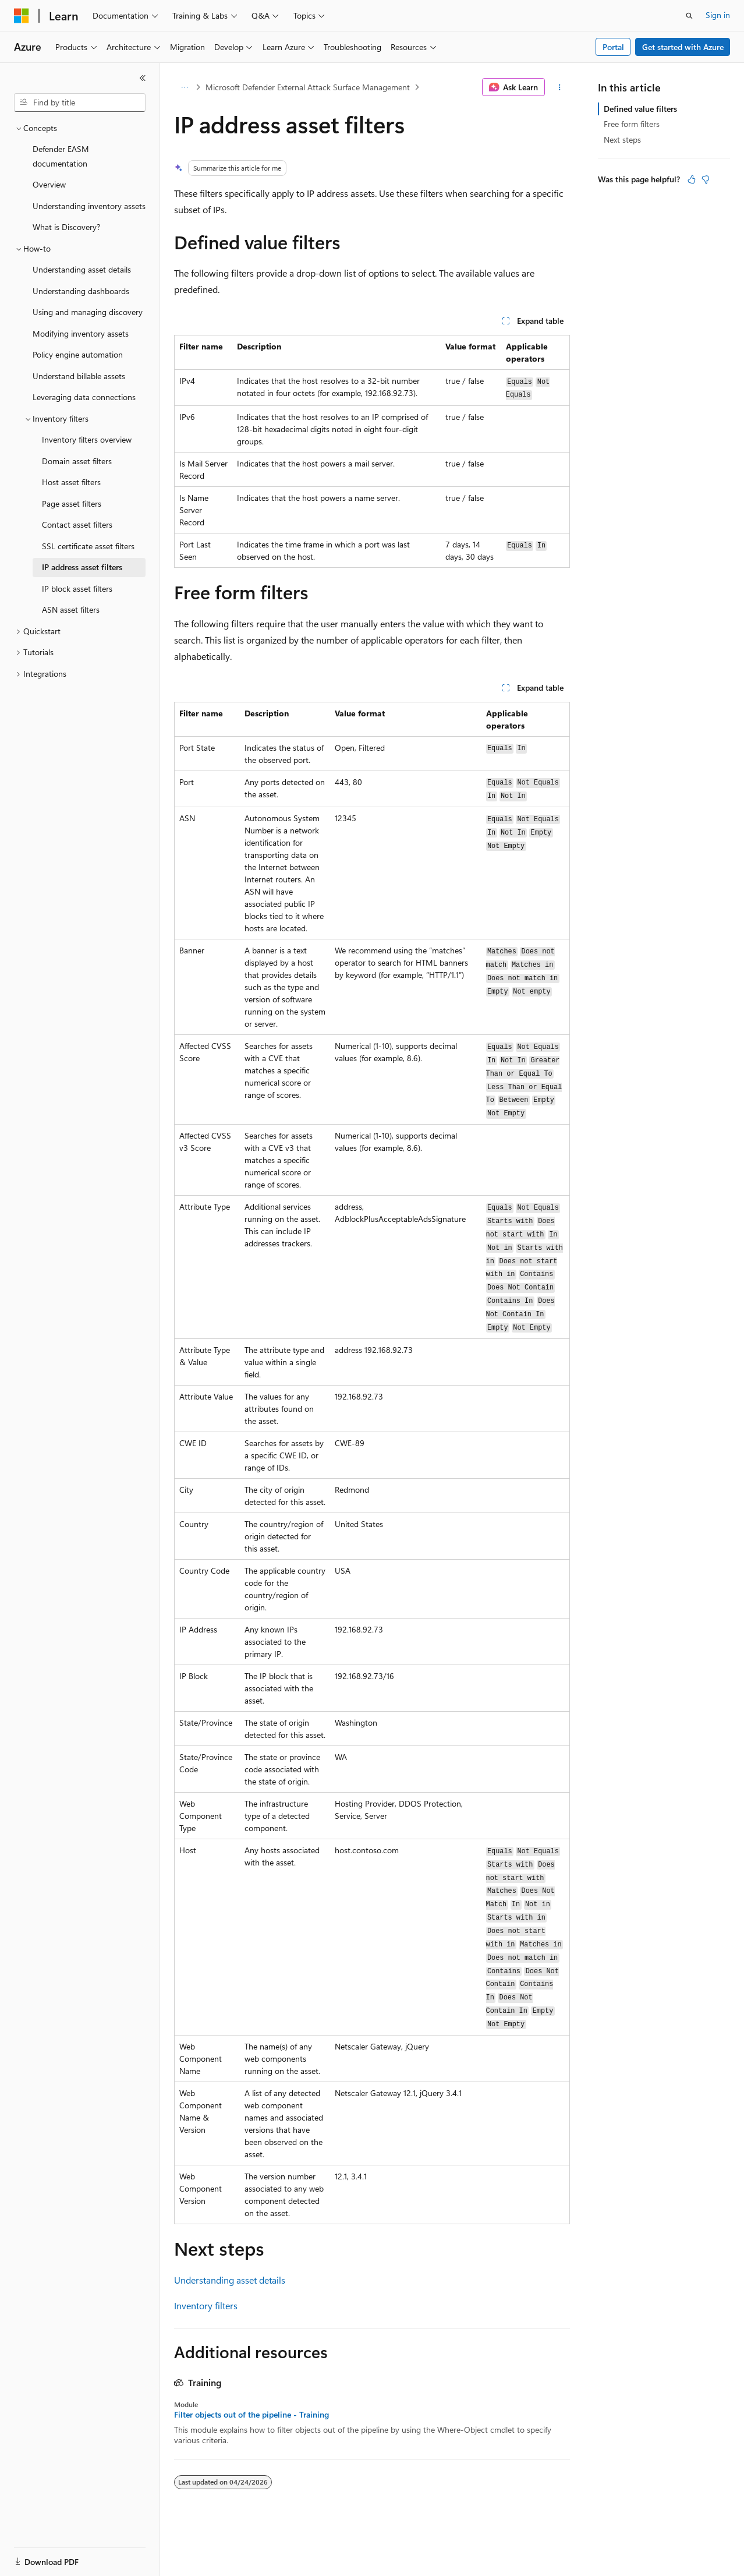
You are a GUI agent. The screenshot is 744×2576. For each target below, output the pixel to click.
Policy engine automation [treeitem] (78, 354)
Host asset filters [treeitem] (71, 481)
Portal (613, 46)
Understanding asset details (229, 2280)
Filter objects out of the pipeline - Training (251, 2414)
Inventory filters (206, 2305)
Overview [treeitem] (49, 184)
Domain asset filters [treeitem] (77, 461)
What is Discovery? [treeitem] (66, 226)
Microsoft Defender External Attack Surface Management (308, 87)
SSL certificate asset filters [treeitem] (88, 546)
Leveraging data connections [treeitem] (84, 396)
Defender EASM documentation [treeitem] (61, 156)
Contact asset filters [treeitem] (77, 524)
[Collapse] (142, 78)
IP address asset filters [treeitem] (82, 567)
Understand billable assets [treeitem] (79, 375)
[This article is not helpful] (706, 179)
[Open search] (689, 15)
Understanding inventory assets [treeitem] (89, 205)
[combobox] (80, 102)
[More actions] (560, 87)
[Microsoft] (21, 15)
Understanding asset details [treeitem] (82, 269)
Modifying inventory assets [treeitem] (81, 333)
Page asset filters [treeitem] (71, 503)
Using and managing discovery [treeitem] (88, 311)
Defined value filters (640, 108)
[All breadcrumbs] (184, 87)
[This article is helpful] (692, 179)
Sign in (718, 14)
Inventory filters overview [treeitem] (87, 439)
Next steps (622, 139)
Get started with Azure (683, 46)
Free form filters (632, 123)
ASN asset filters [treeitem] (71, 609)
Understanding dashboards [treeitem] (81, 290)
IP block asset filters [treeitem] (77, 588)
